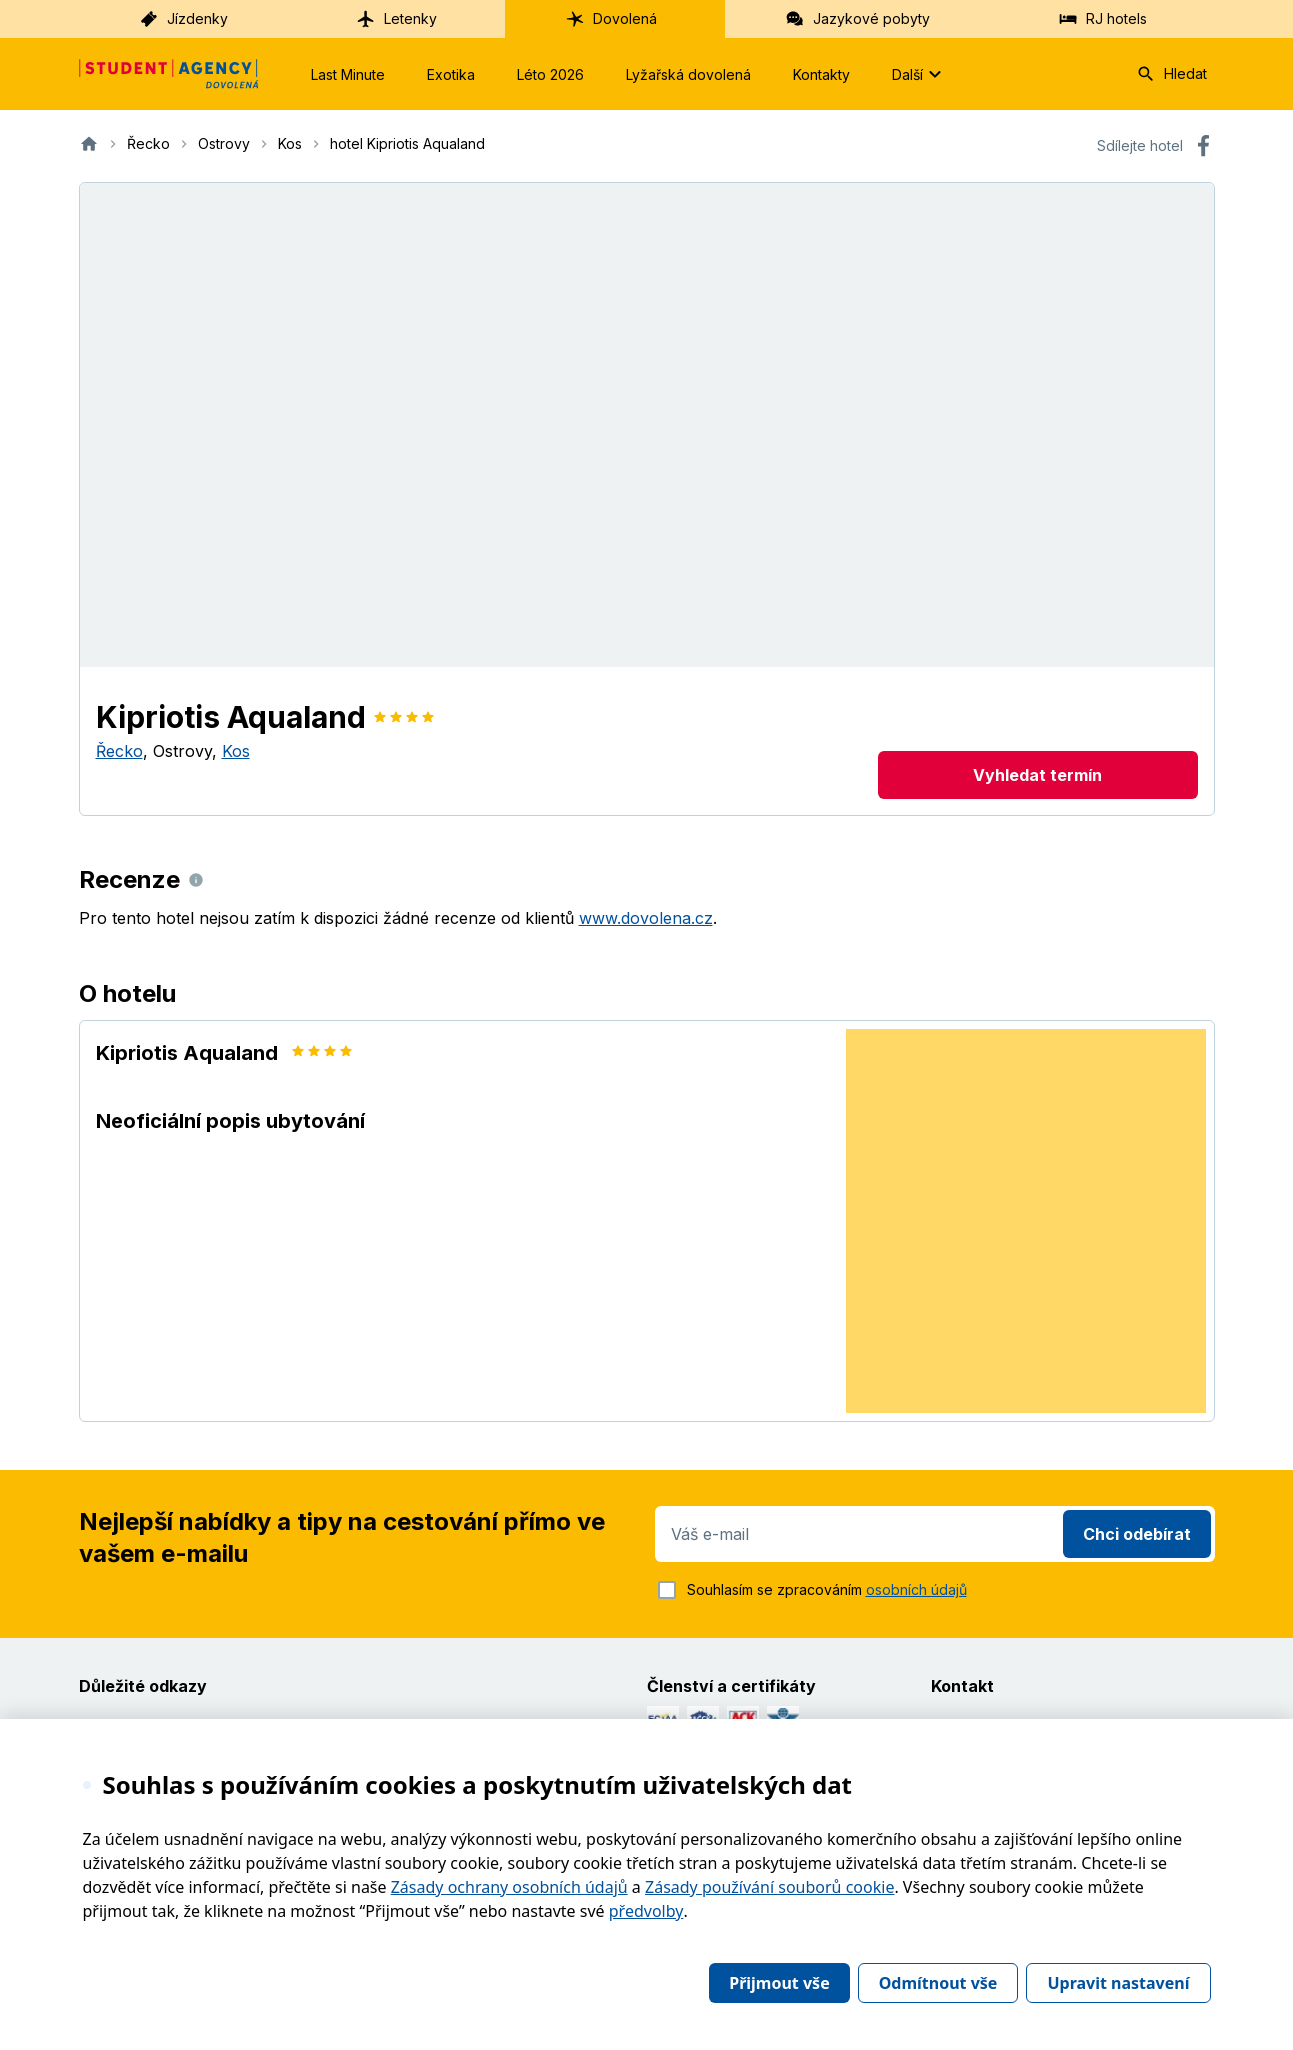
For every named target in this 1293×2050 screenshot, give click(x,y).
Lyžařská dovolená (688, 74)
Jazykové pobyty (857, 19)
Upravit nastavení (1118, 1983)
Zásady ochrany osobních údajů (509, 1887)
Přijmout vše (779, 1983)
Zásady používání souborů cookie (769, 1887)
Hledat (1171, 74)
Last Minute (348, 74)
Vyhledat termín (1037, 775)
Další (919, 74)
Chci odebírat (1137, 1534)
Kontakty (821, 74)
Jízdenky (183, 19)
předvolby (646, 1911)
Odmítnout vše (938, 1983)
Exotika (451, 74)
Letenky (396, 19)
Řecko (119, 751)
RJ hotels (1102, 19)
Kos (236, 751)
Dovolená (611, 19)
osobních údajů (916, 1589)
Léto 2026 (550, 74)
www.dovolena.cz (646, 918)
